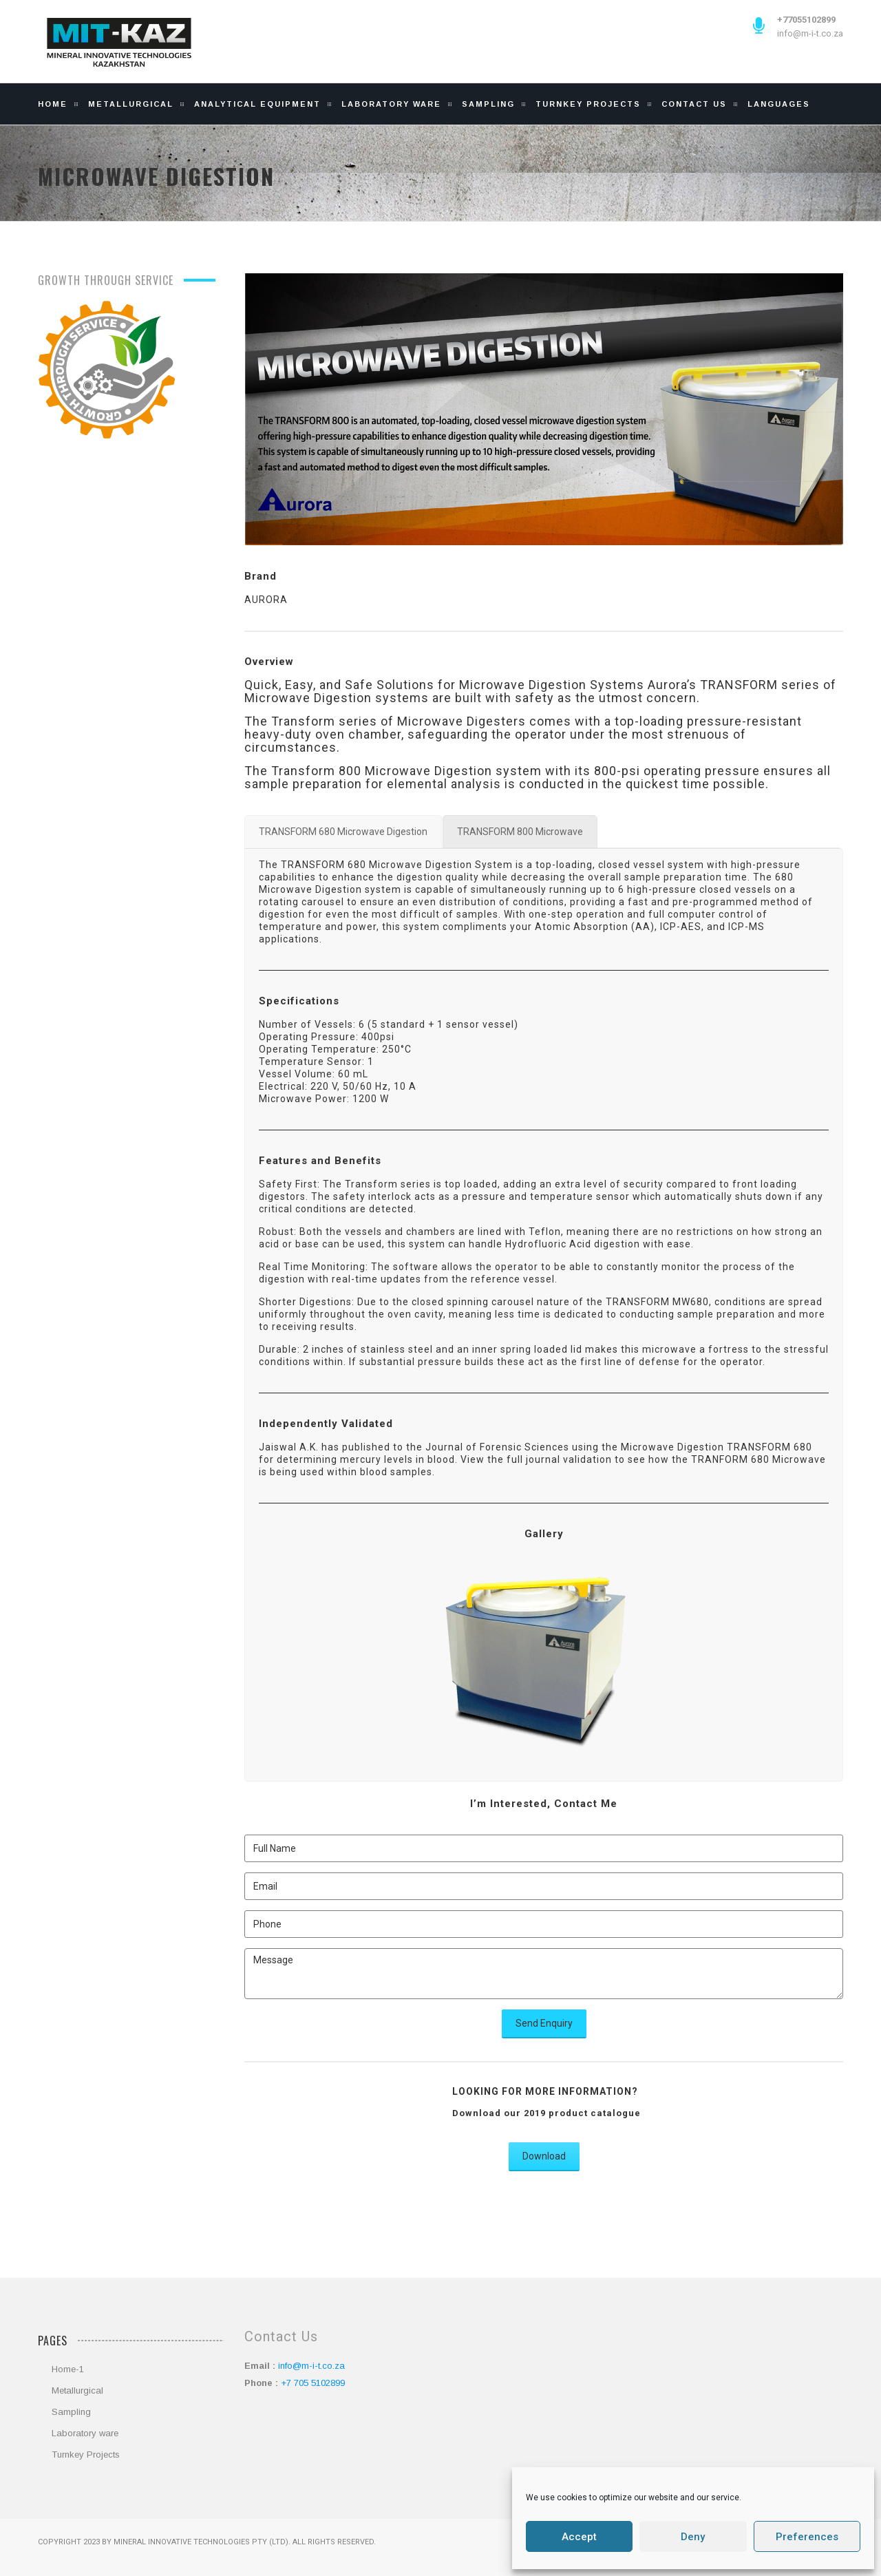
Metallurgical (130, 104)
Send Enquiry (544, 2023)
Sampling (488, 104)
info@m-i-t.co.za (810, 33)
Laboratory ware (85, 2433)
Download (544, 2156)
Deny (693, 2537)
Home (52, 104)
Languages (778, 104)
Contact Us (694, 104)
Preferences (807, 2537)
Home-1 (68, 2369)
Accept (579, 2537)
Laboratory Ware (391, 104)
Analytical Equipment (257, 104)
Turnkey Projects (588, 104)
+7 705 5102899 (313, 2383)
